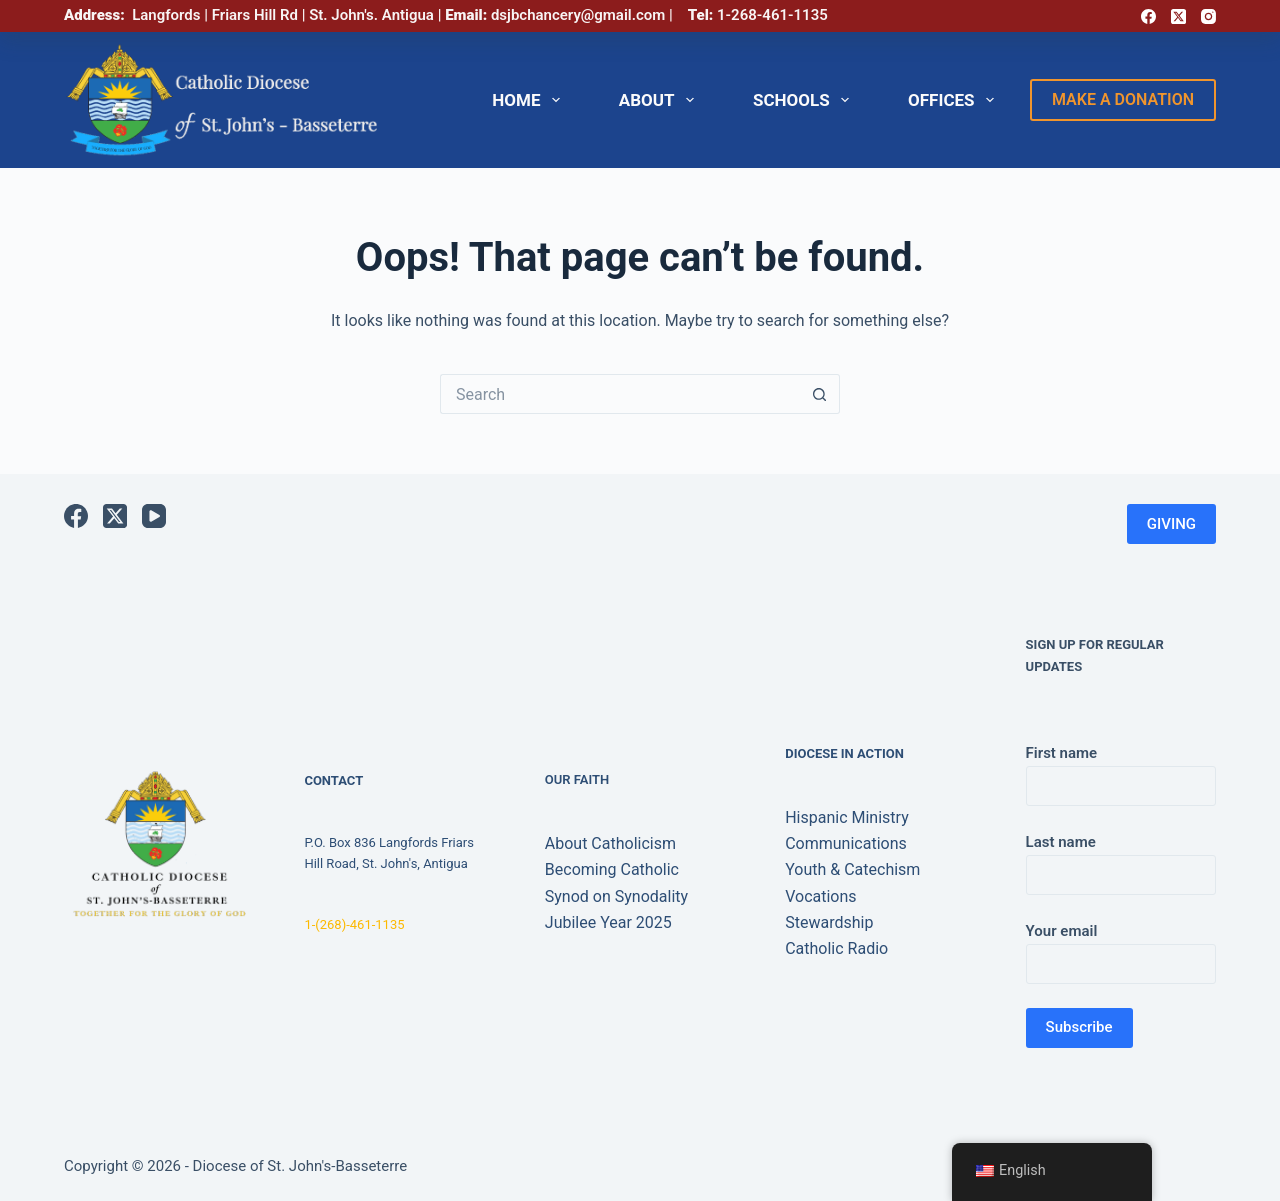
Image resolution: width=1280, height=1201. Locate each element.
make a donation (1123, 99)
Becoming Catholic (612, 869)
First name (1121, 769)
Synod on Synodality (616, 896)
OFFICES (955, 100)
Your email (1121, 947)
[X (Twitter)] (1178, 16)
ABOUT (660, 100)
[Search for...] (620, 394)
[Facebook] (1148, 16)
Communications (846, 843)
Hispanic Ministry (847, 817)
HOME (530, 100)
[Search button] (820, 394)
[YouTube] (154, 516)
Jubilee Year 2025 (608, 922)
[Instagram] (1208, 16)
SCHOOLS (805, 100)
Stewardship (829, 922)
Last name (1121, 858)
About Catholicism (610, 843)
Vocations (820, 896)
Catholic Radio (836, 948)
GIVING (1171, 524)
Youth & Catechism (852, 869)
